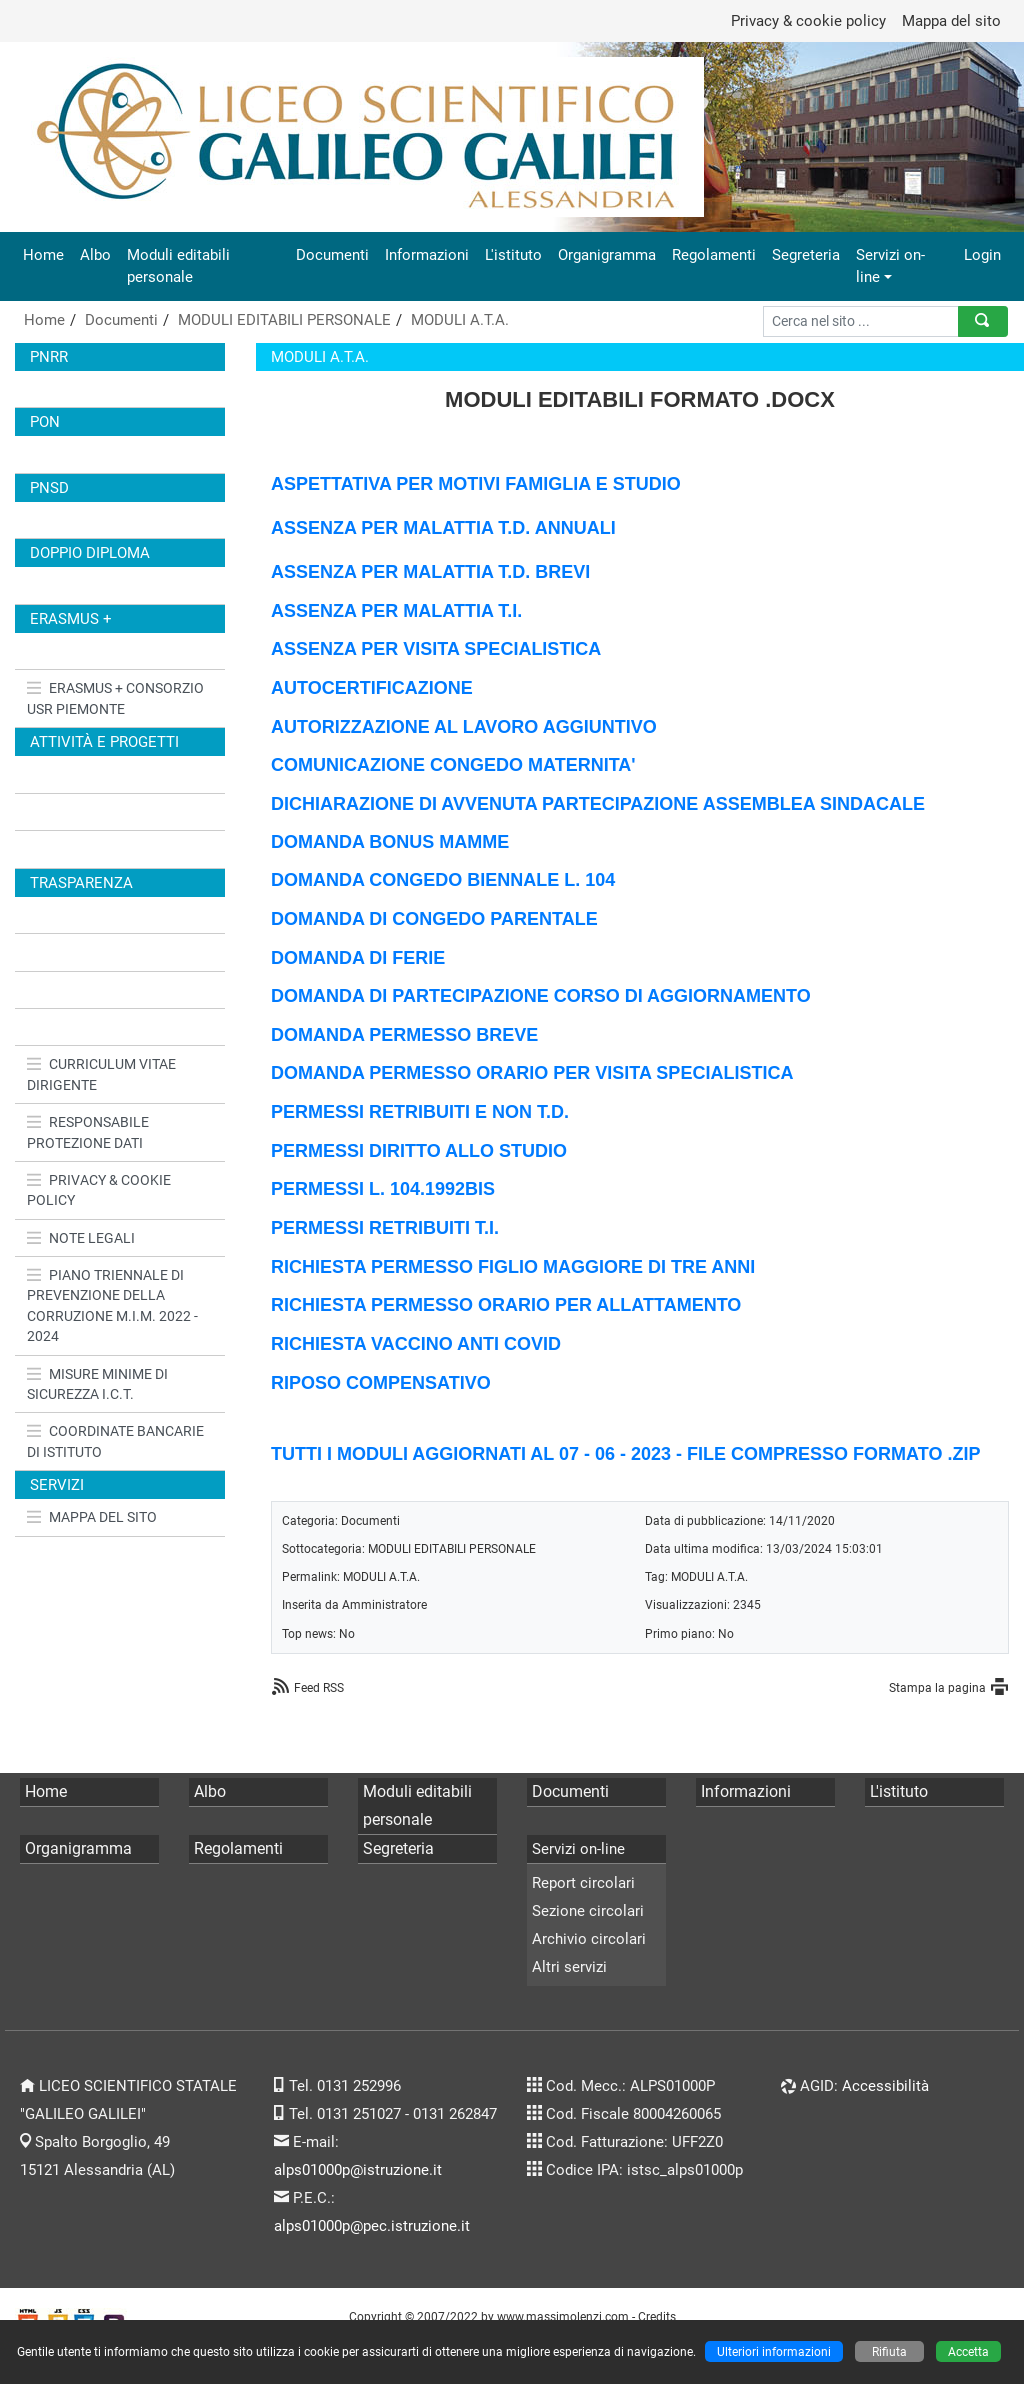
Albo (95, 255)
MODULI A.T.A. (460, 320)
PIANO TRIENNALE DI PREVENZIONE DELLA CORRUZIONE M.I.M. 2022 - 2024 (112, 1305)
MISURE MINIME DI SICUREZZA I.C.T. (97, 1384)
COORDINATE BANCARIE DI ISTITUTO (115, 1441)
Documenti (332, 255)
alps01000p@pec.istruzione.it (372, 2226)
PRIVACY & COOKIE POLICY (99, 1190)
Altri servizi (569, 1967)
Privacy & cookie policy (808, 21)
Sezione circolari (588, 1911)
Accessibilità (885, 2086)
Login (982, 255)
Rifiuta (889, 2351)
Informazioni (427, 255)
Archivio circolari (589, 1939)
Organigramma (607, 255)
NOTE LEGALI (81, 1238)
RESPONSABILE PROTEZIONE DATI (88, 1132)
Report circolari (583, 1883)
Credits (657, 2316)
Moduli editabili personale (178, 266)
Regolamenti (714, 255)
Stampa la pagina (937, 1687)
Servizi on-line (890, 266)
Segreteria (806, 255)
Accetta (968, 2351)
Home (43, 255)
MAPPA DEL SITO (92, 1517)
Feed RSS (319, 1687)
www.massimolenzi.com (563, 2316)
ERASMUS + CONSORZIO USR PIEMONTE (115, 698)
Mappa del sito (951, 21)
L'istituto (513, 255)
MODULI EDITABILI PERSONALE (284, 320)
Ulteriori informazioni (774, 2351)
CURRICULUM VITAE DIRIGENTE (101, 1074)
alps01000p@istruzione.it (358, 2170)
